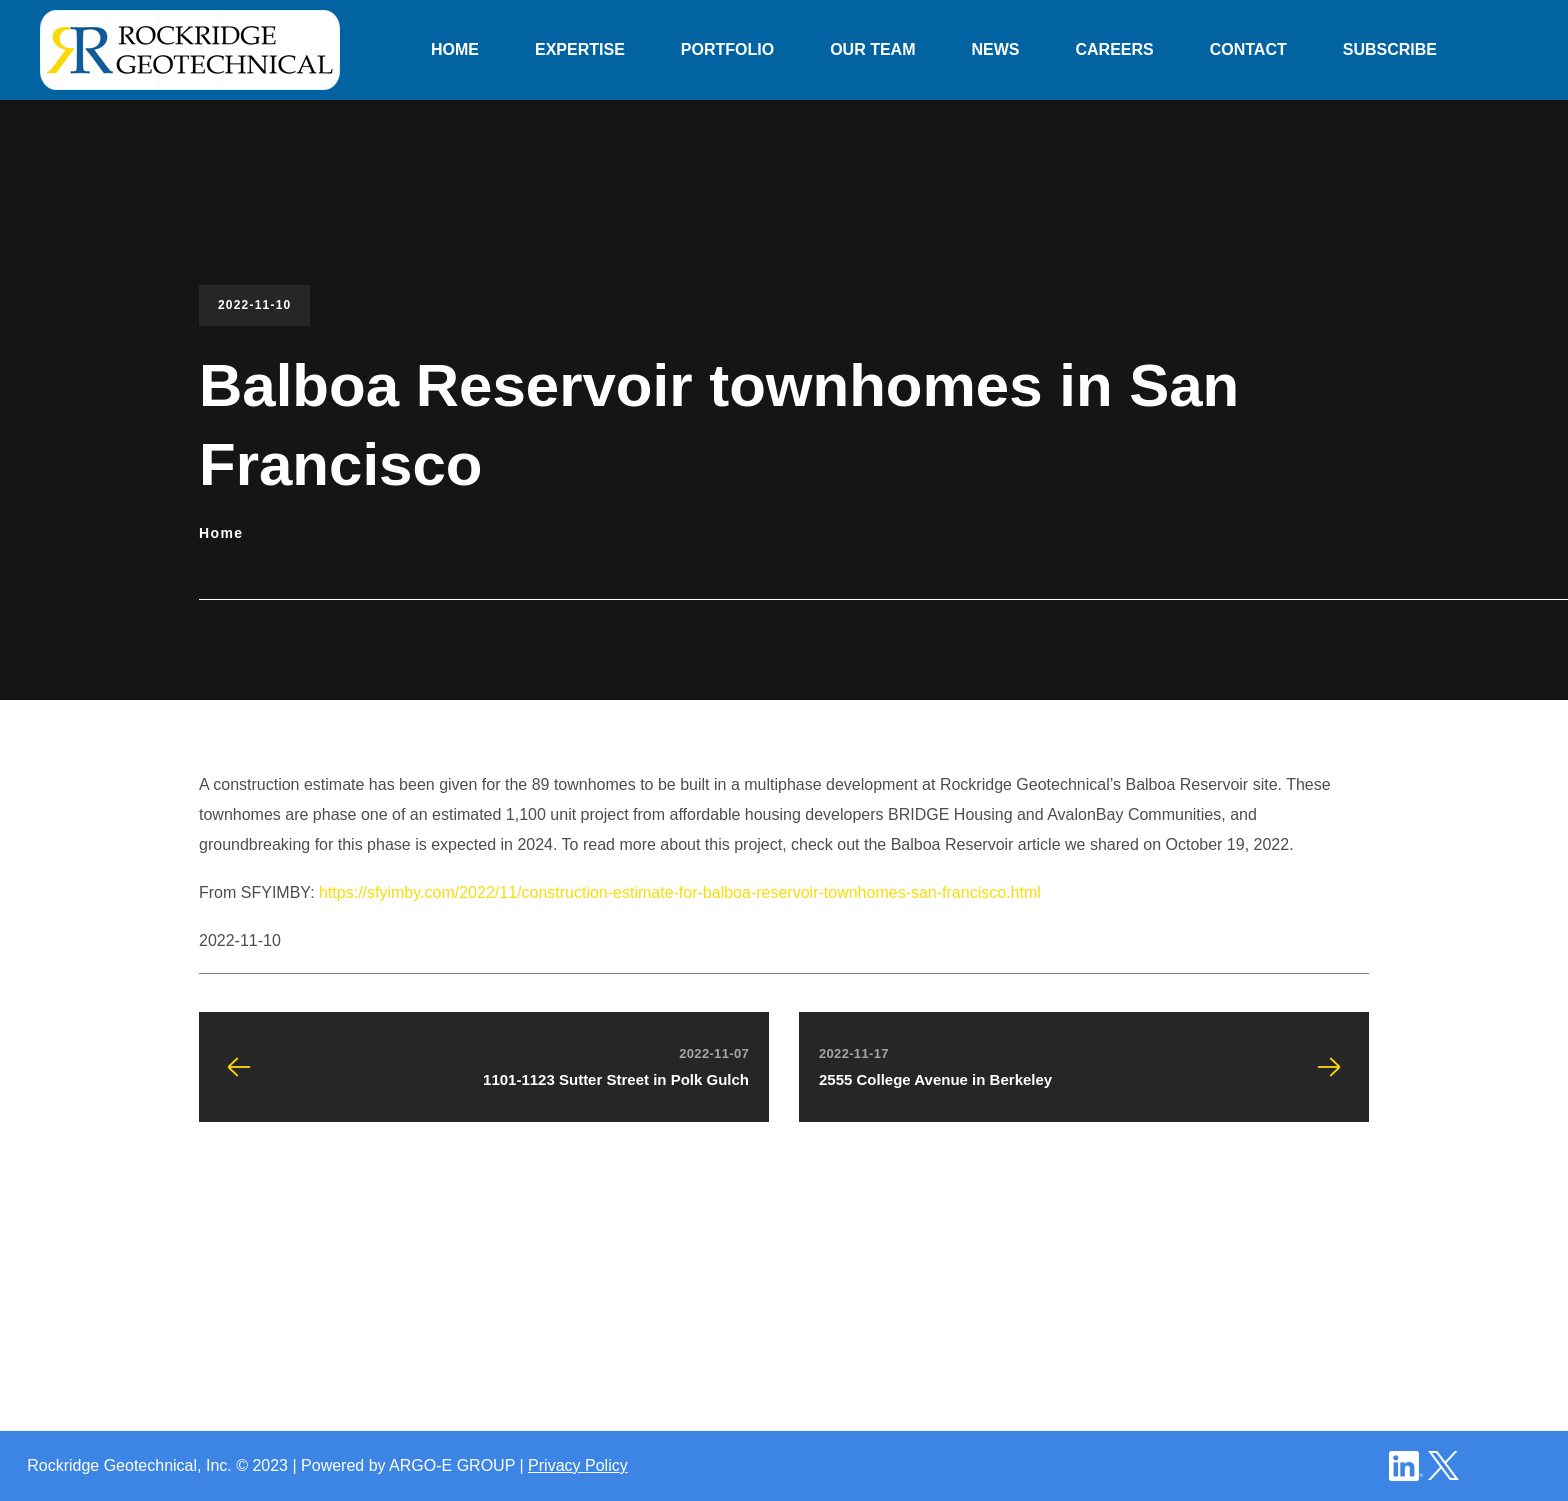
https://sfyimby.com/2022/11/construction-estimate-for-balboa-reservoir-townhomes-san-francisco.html (680, 892)
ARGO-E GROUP (452, 1465)
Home (221, 533)
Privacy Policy (578, 1465)
